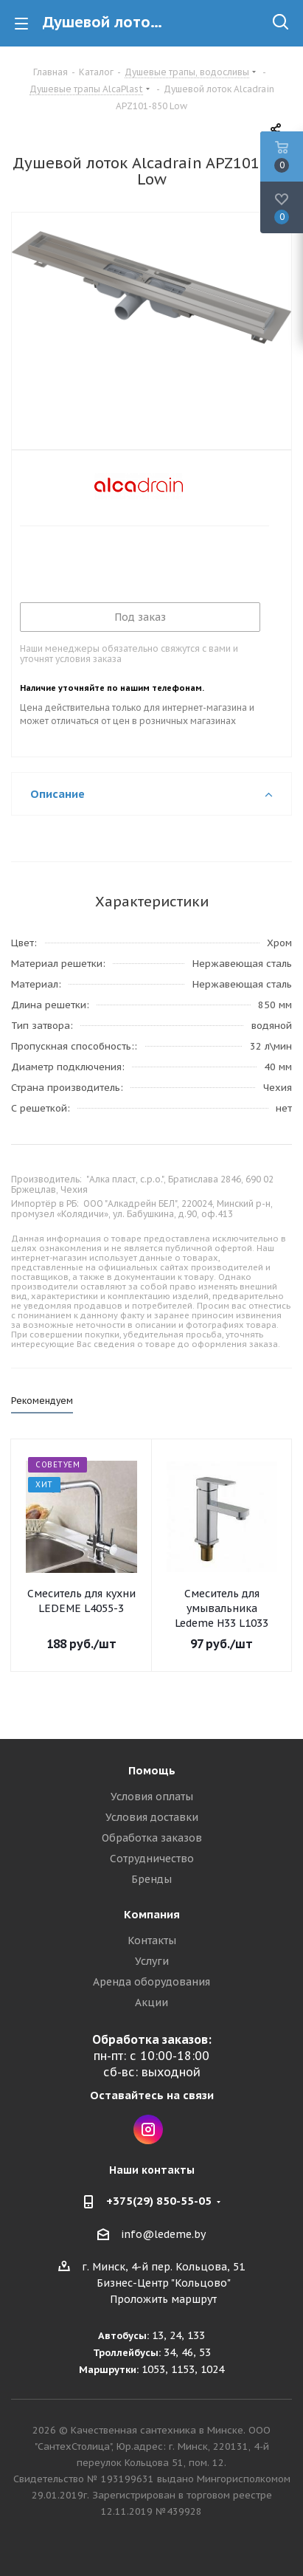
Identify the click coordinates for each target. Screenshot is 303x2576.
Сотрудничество (152, 1858)
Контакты (152, 1940)
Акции (151, 2002)
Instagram (148, 2129)
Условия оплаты (152, 1796)
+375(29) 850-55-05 (159, 2201)
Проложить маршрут (163, 2299)
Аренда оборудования (151, 1981)
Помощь (151, 1770)
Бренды (151, 1879)
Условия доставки (151, 1817)
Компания (152, 1914)
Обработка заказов (152, 1838)
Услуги (152, 1961)
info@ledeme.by (163, 2234)
